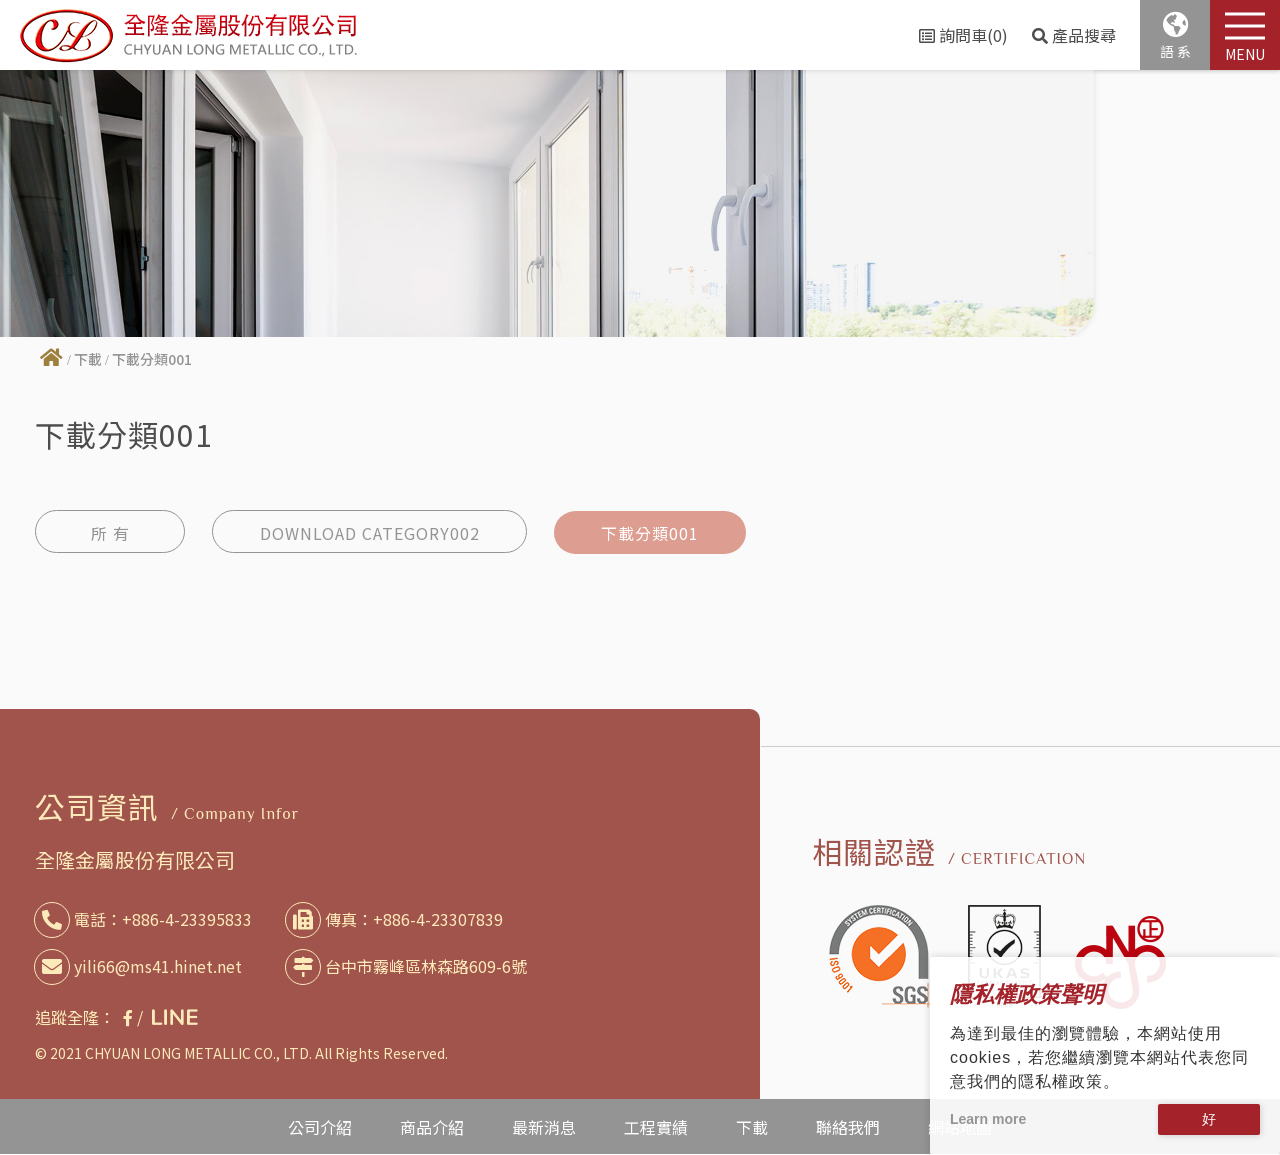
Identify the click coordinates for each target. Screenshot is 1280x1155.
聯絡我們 (848, 1127)
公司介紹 (320, 1127)
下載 (88, 359)
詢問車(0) (963, 35)
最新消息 (544, 1127)
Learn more (988, 1119)
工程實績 (656, 1127)
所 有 (110, 532)
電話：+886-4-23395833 (147, 920)
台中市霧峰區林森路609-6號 (410, 966)
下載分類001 (662, 532)
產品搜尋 (1074, 35)
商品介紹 (432, 1127)
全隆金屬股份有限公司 (135, 860)
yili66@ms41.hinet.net (142, 966)
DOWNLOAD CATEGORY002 (374, 532)
